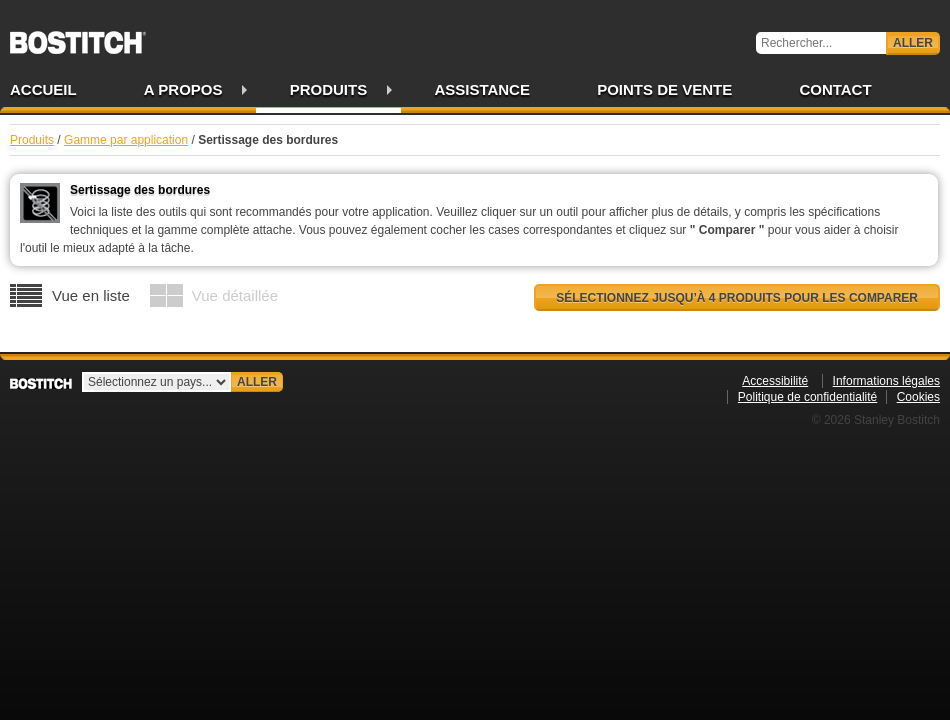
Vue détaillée (235, 295)
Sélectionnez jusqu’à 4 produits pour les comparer (737, 298)
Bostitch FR (78, 36)
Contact (835, 89)
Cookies (918, 397)
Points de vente (664, 89)
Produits (329, 89)
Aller (913, 43)
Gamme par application (126, 140)
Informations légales (886, 381)
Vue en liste (91, 295)
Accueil (43, 89)
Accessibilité (775, 381)
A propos (183, 89)
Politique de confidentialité (807, 397)
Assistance (482, 89)
